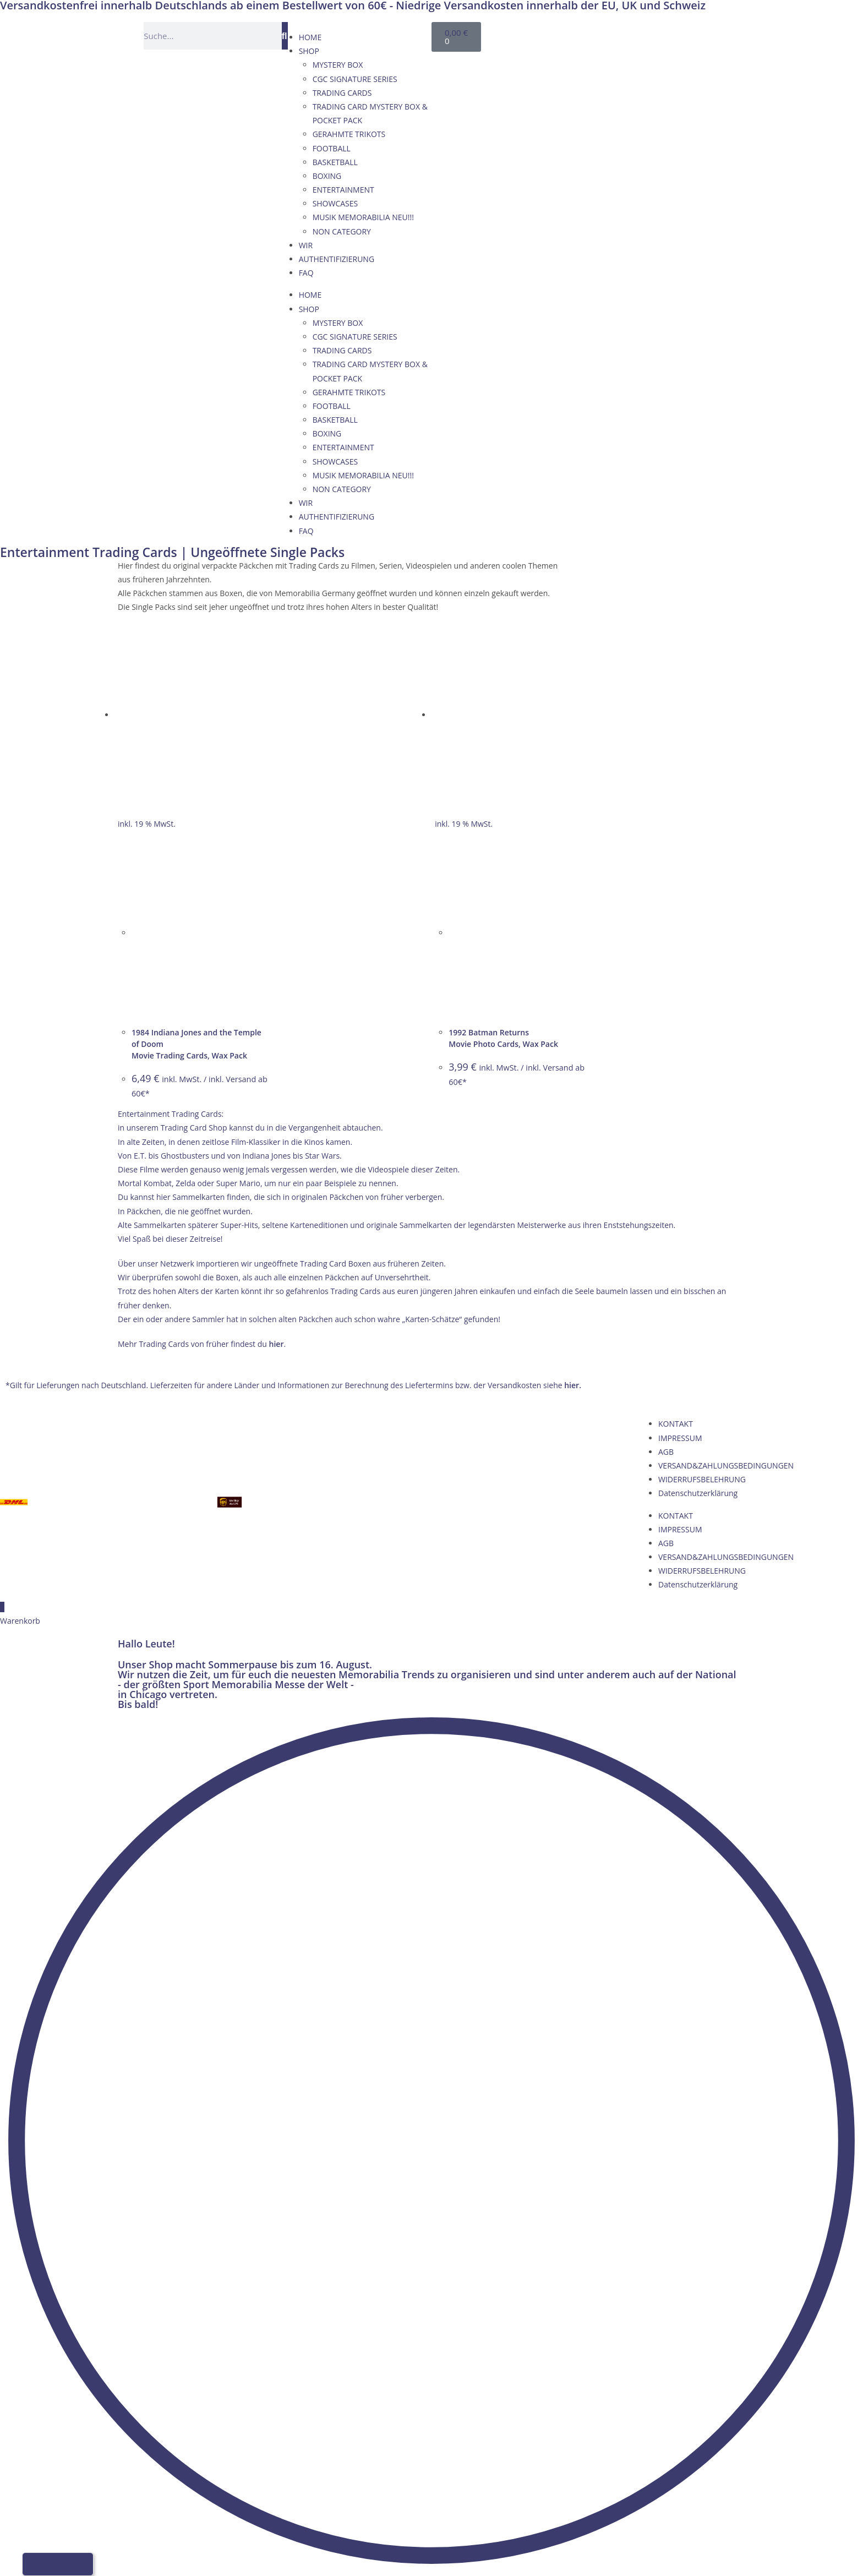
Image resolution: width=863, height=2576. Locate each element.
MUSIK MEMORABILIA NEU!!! (363, 217)
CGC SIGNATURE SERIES (355, 79)
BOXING (327, 176)
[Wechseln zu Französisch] (631, 34)
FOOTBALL (332, 148)
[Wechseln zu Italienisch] (652, 34)
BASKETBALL (335, 162)
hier (276, 1344)
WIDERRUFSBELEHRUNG (702, 1479)
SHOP (309, 51)
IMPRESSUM (680, 1438)
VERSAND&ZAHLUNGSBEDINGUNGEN (726, 1465)
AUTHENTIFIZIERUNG (336, 259)
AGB (666, 1452)
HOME (310, 37)
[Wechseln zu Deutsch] (590, 34)
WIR (306, 245)
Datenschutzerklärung (698, 1493)
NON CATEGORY (342, 231)
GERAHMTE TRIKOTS (349, 134)
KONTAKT (675, 1423)
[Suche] (285, 36)
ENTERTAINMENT (343, 189)
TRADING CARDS (342, 93)
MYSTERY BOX (338, 64)
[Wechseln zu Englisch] (610, 34)
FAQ (306, 273)
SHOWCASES (335, 203)
